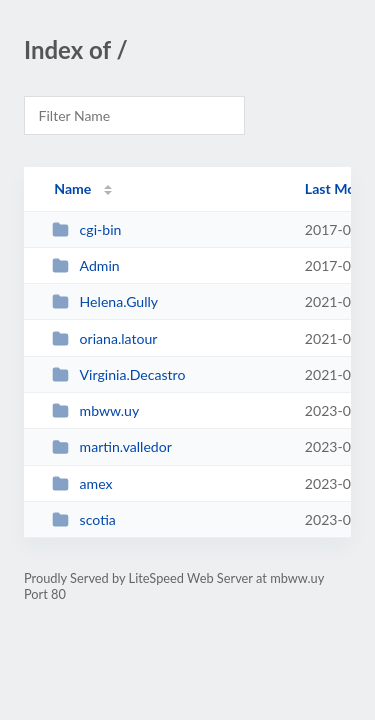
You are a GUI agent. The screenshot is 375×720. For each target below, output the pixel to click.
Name (72, 188)
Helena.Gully (105, 301)
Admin (86, 265)
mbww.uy (95, 410)
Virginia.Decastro (118, 374)
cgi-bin (86, 229)
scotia (84, 519)
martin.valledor (112, 446)
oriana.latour (104, 338)
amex (82, 483)
